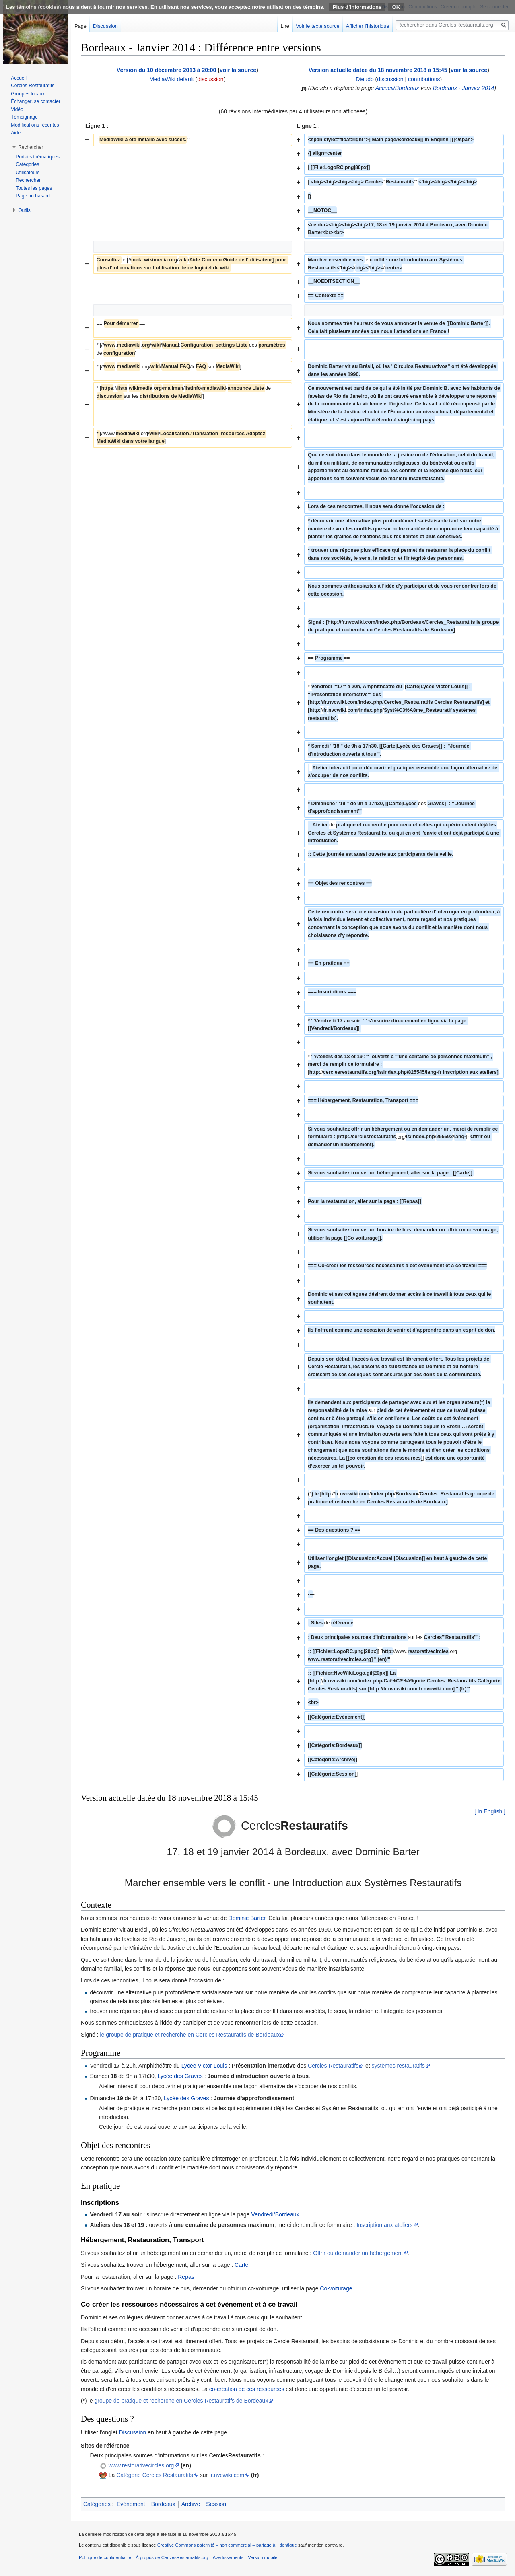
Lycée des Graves (180, 2076)
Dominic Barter (247, 1918)
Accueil (19, 78)
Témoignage (24, 117)
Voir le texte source (318, 26)
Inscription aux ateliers (384, 2225)
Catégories (97, 2504)
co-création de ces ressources (246, 2389)
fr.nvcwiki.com (226, 2475)
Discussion (132, 2432)
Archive (190, 2504)
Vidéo (17, 109)
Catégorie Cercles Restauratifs (154, 2475)
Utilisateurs (27, 172)
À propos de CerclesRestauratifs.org (172, 2557)
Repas (186, 2277)
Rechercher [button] (30, 147)
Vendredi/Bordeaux (275, 2214)
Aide (16, 133)
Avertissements (228, 2557)
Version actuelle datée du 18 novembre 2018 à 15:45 (378, 70)
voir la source (238, 70)
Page (80, 26)
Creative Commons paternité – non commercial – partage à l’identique (227, 2545)
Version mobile (262, 2557)
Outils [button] (24, 210)
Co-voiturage (336, 2288)
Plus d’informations (357, 7)
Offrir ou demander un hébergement (358, 2253)
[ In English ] (489, 1811)
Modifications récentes (35, 125)
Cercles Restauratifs (333, 2065)
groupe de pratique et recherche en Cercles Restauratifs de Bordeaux (181, 2400)
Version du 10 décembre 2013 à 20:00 (166, 70)
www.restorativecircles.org (141, 2465)
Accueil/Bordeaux (397, 88)
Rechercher (28, 180)
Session (216, 2504)
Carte (241, 2264)
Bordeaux (163, 2504)
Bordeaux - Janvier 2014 (463, 88)
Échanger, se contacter (35, 101)
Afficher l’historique (367, 26)
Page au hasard (33, 196)
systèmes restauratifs (398, 2065)
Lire (285, 26)
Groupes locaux (28, 94)
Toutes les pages (34, 188)
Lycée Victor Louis (204, 2065)
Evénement (131, 2504)
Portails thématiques (38, 157)
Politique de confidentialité (105, 2557)
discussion (210, 79)
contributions (424, 79)
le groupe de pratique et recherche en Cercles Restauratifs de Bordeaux (190, 2034)
